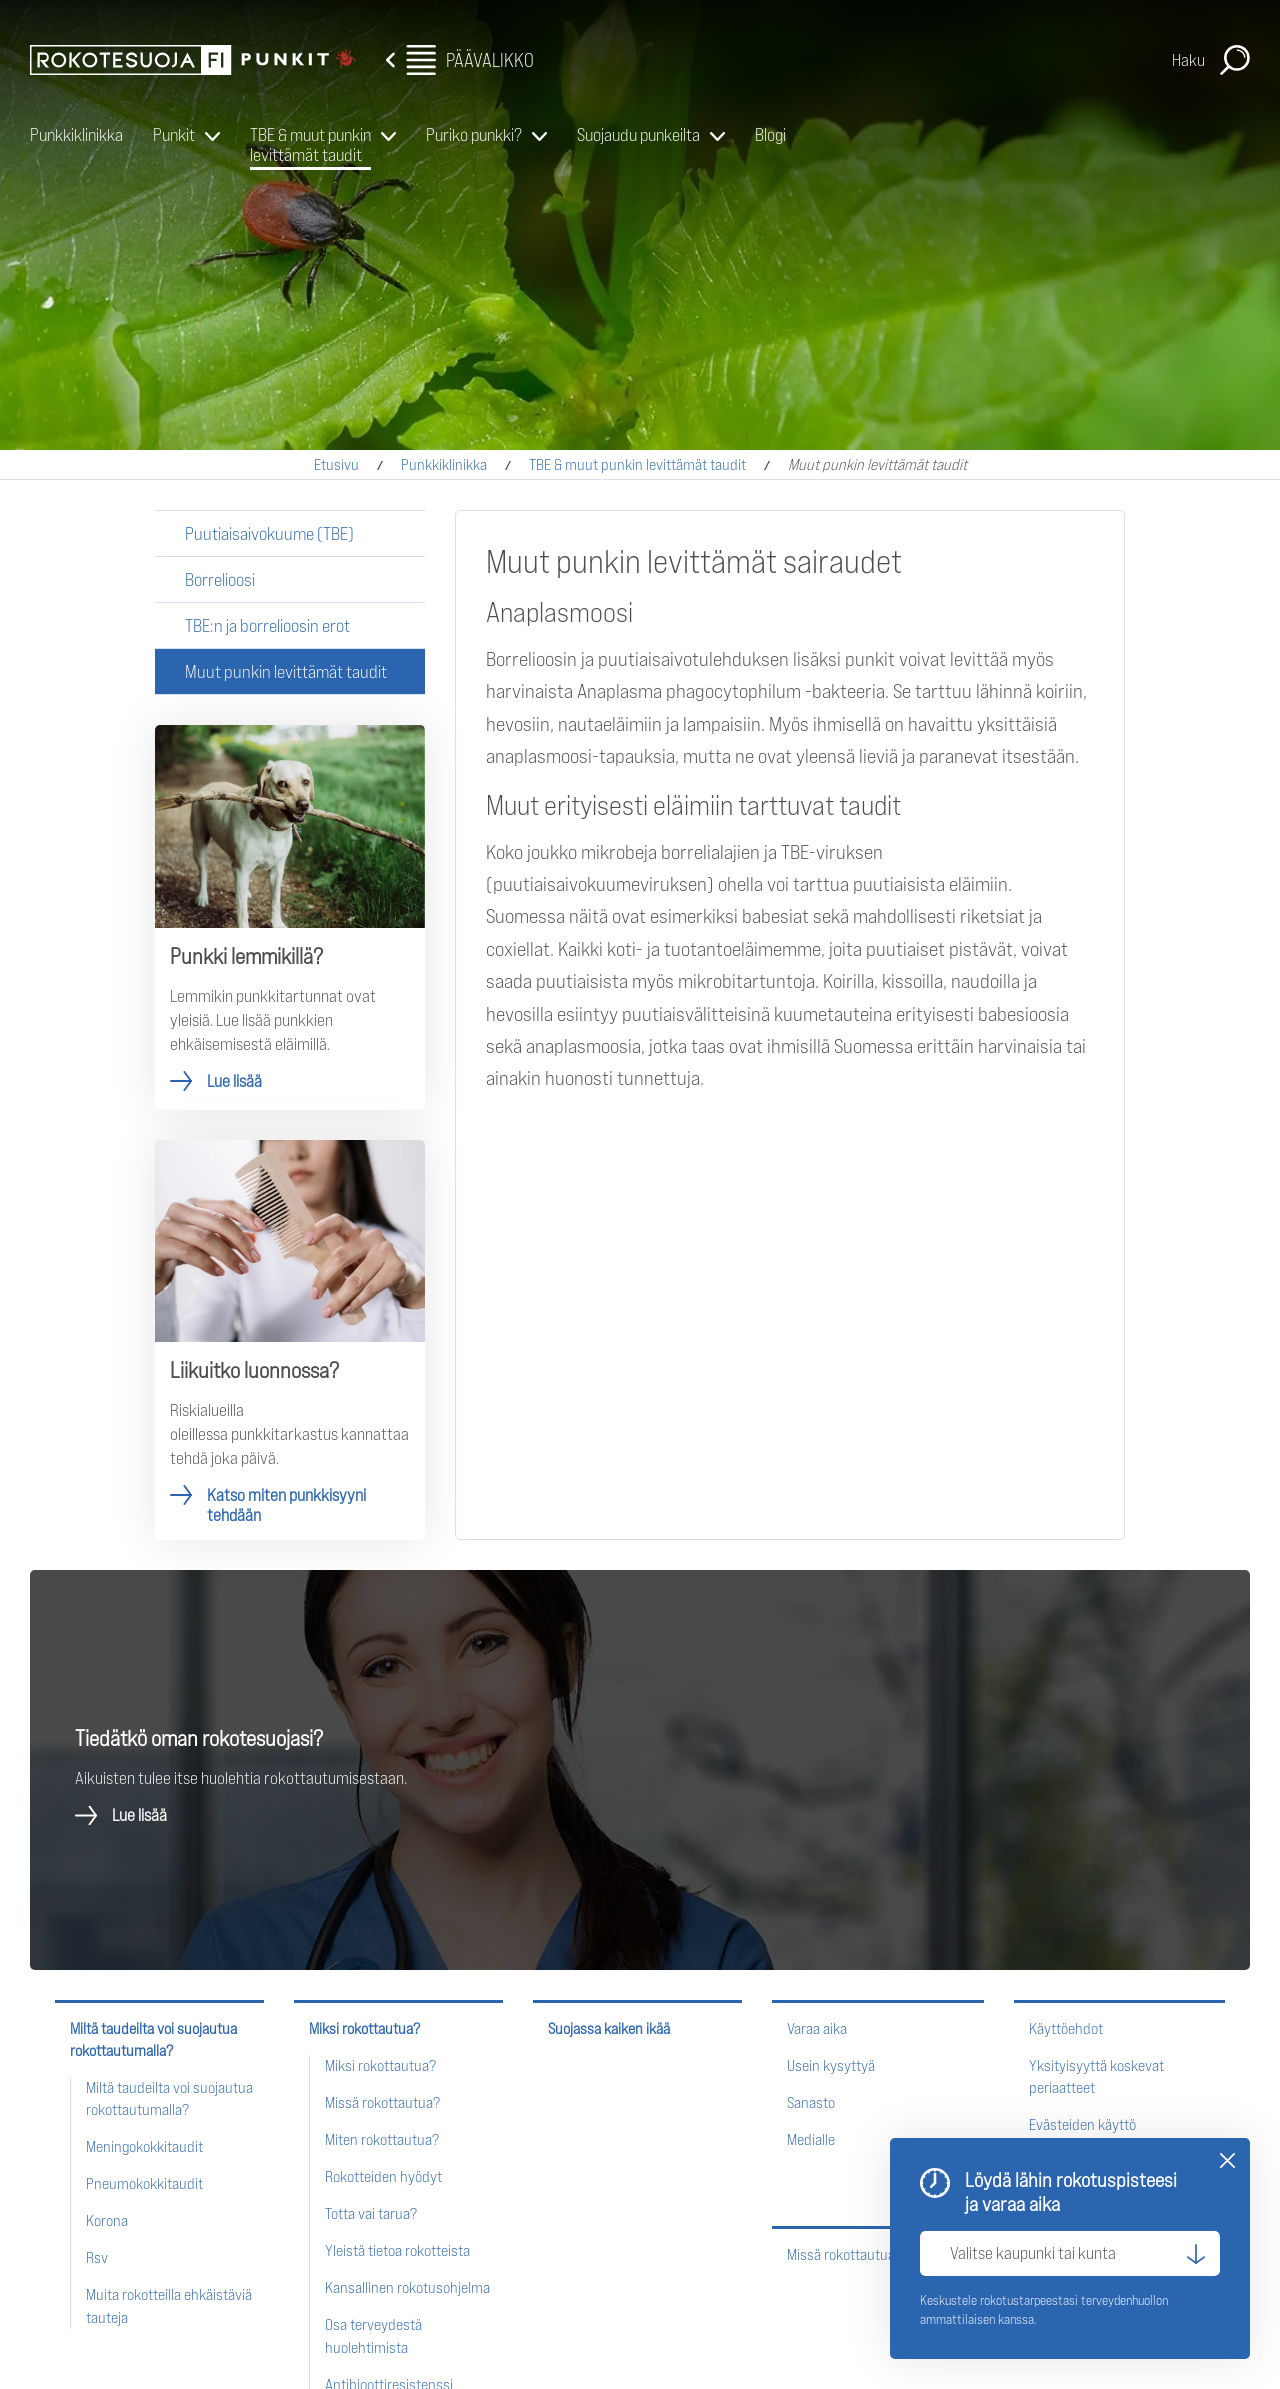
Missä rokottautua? (382, 2102)
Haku (1188, 60)
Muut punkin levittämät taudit (286, 671)
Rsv (97, 2257)
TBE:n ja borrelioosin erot (267, 625)
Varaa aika (817, 2028)
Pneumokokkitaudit (144, 2183)
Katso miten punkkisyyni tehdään (290, 1340)
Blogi (770, 134)
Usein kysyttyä (831, 2065)
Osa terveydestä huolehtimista (373, 2335)
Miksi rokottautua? (364, 2028)
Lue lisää (290, 917)
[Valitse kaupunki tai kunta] (1070, 2253)
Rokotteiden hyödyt (383, 2176)
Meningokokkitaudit (144, 2146)
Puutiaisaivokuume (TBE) (269, 533)
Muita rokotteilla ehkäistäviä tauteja (169, 2305)
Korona (107, 2220)
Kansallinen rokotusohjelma (407, 2287)
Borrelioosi (220, 579)
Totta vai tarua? (371, 2213)
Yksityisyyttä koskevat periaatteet (1096, 2076)
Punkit (174, 134)
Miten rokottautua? (382, 2139)
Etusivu (336, 464)
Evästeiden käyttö (1082, 2124)
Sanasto (811, 2102)
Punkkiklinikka (76, 134)
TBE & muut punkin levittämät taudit (310, 144)
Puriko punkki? (474, 134)
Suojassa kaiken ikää (609, 2028)
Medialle (811, 2139)
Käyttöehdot (1066, 2028)
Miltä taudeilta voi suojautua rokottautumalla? (153, 2039)
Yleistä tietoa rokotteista (397, 2250)
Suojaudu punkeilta (638, 134)
